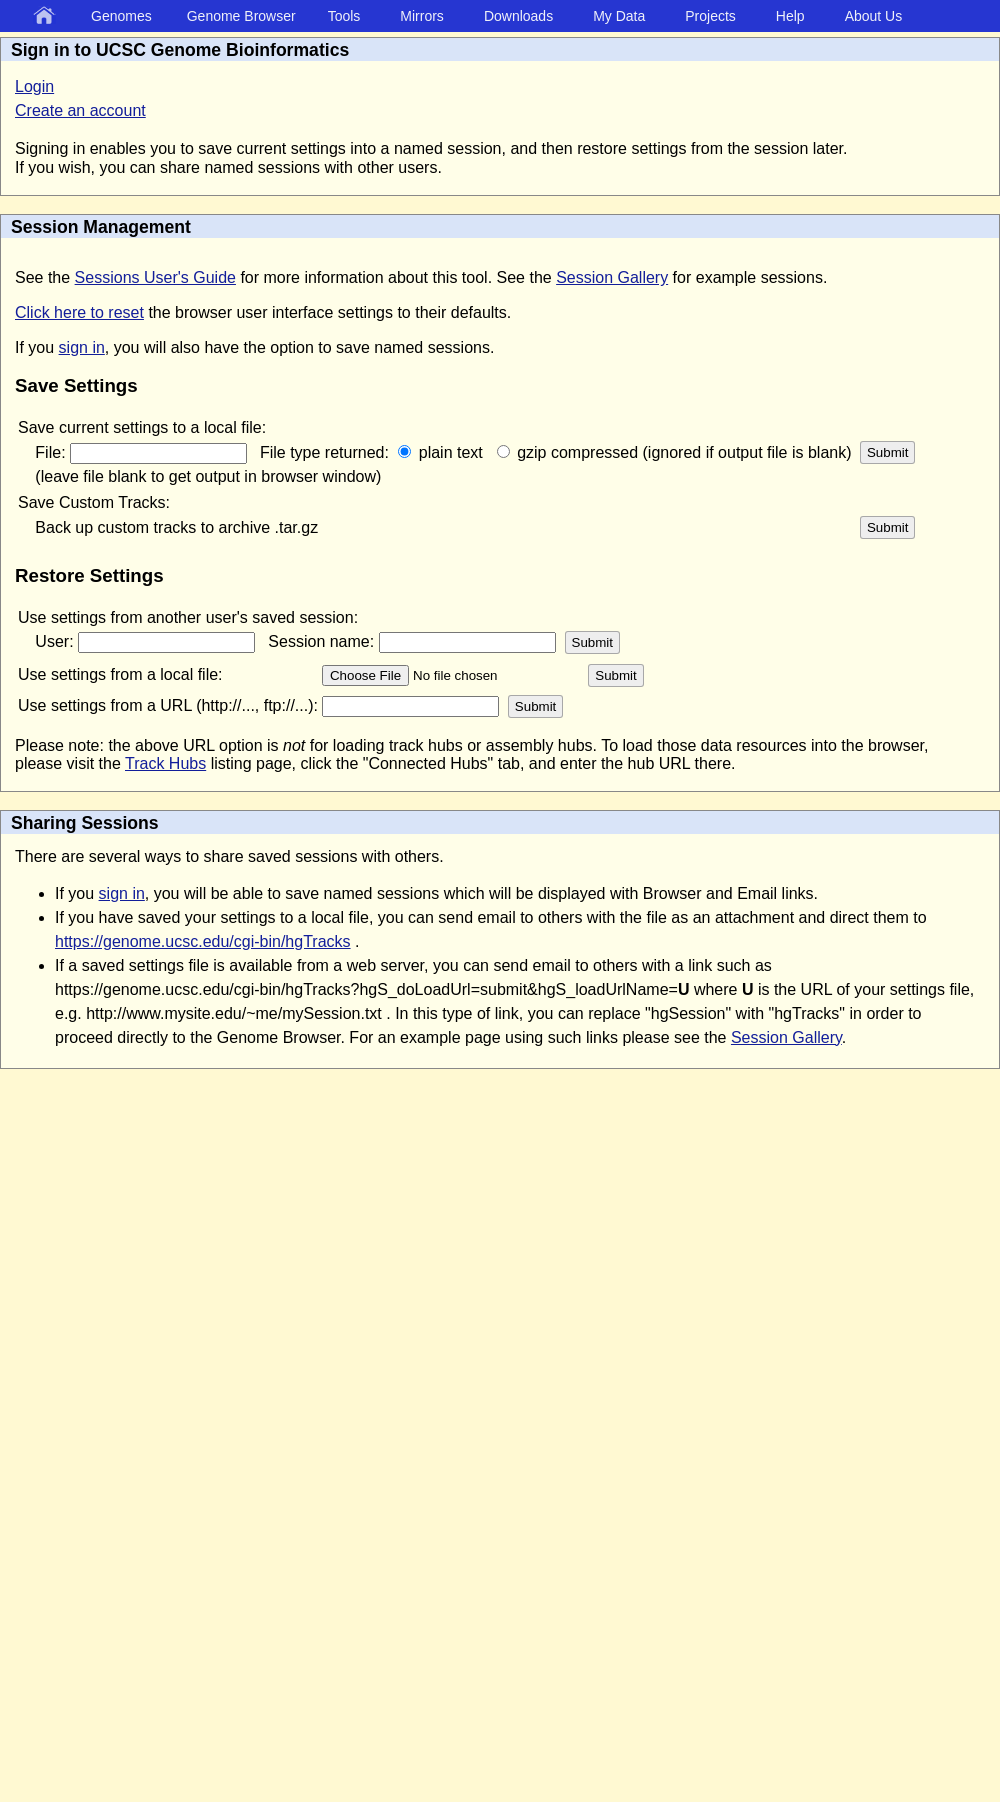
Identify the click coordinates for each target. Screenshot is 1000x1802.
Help (790, 16)
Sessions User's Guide (155, 277)
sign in (82, 347)
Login (34, 86)
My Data (619, 16)
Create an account (80, 110)
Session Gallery (612, 277)
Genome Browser (241, 16)
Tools (344, 16)
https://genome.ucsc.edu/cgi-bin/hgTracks (203, 941)
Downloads (518, 16)
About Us (874, 16)
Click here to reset (79, 312)
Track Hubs (165, 763)
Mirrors (422, 16)
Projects (710, 16)
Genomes (121, 16)
